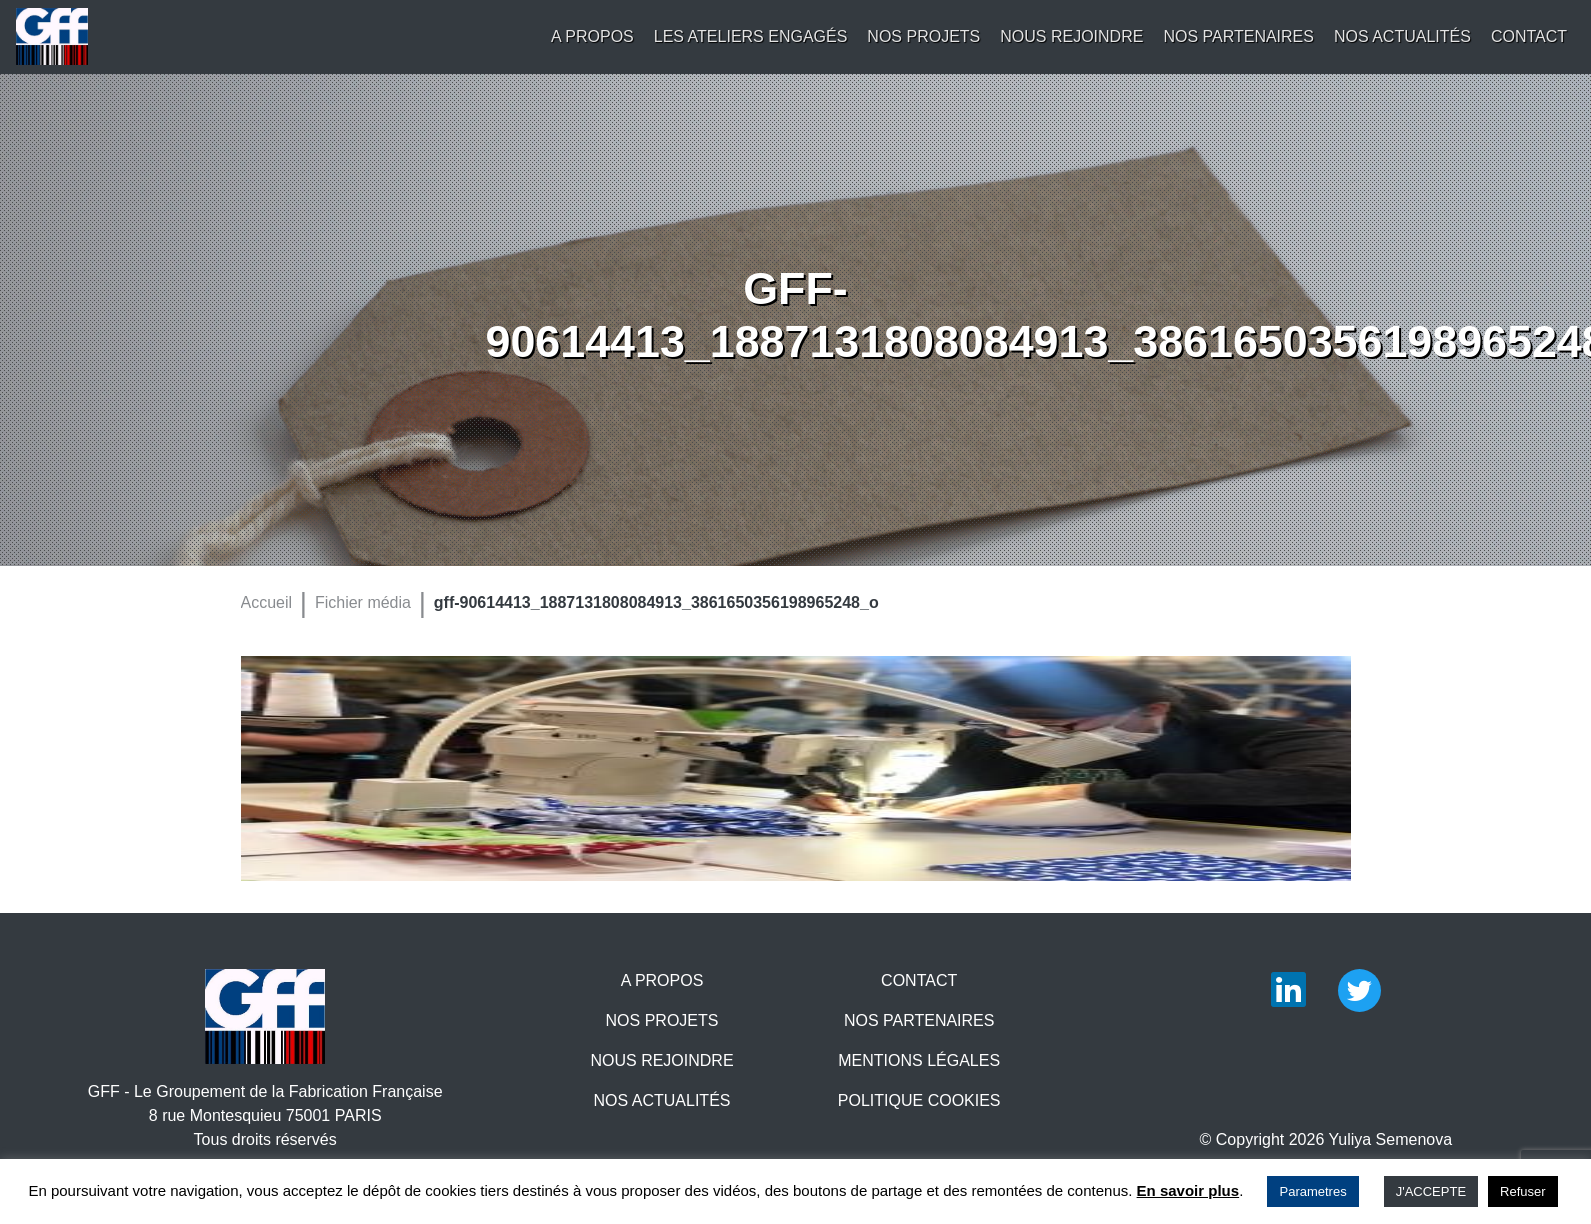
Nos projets (923, 36)
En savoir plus (1188, 1190)
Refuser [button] (1523, 1191)
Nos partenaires (1238, 36)
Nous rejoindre (1071, 36)
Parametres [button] (1312, 1191)
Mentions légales (919, 1060)
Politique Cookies (919, 1100)
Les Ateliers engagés (751, 36)
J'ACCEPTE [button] (1431, 1191)
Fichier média (363, 602)
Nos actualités (1402, 36)
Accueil (267, 602)
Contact (1529, 36)
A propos (592, 36)
